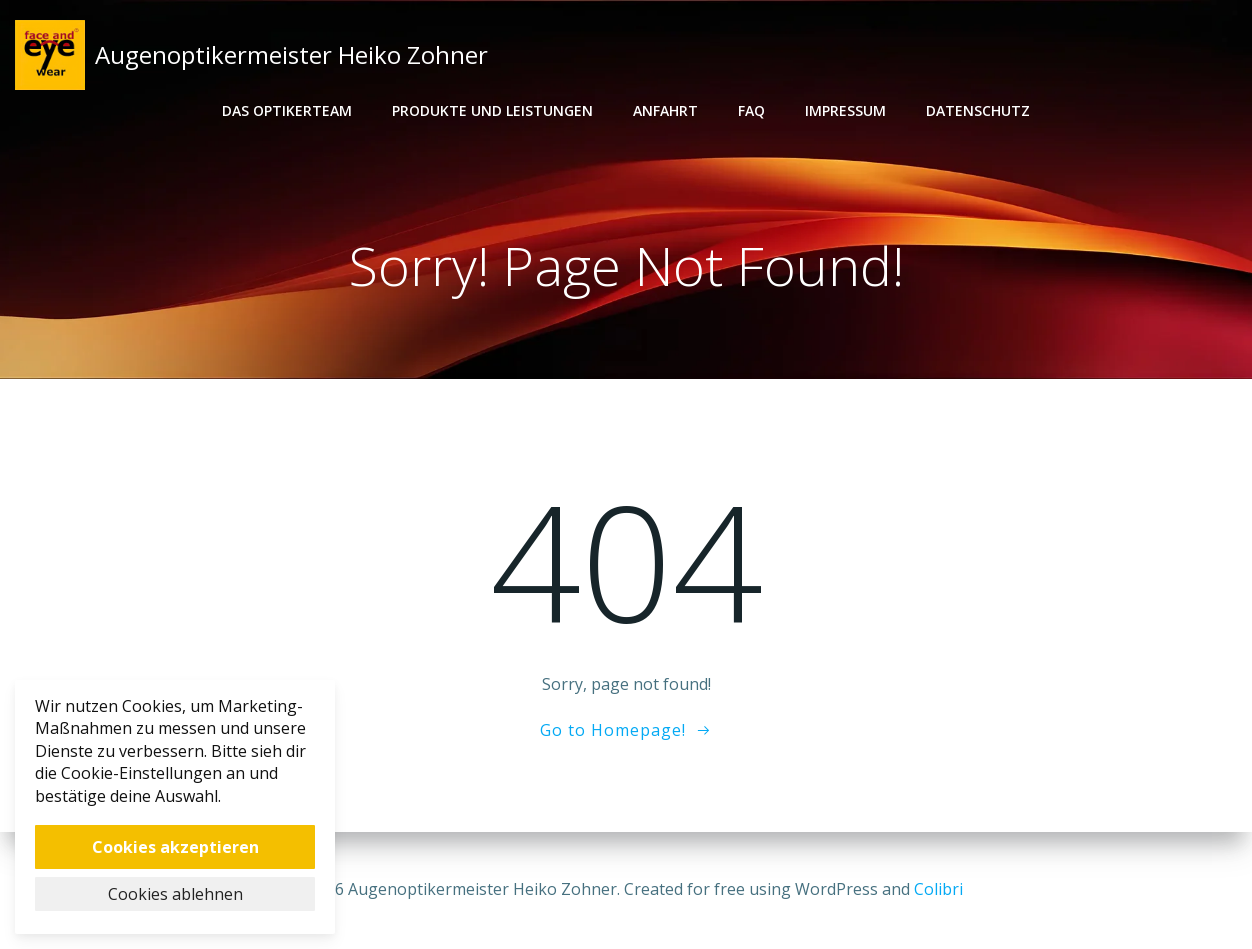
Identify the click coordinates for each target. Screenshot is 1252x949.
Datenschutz (978, 110)
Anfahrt (665, 110)
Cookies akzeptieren (175, 847)
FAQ (751, 110)
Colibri (938, 889)
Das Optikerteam (287, 110)
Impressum (845, 110)
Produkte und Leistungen (492, 110)
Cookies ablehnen (175, 894)
